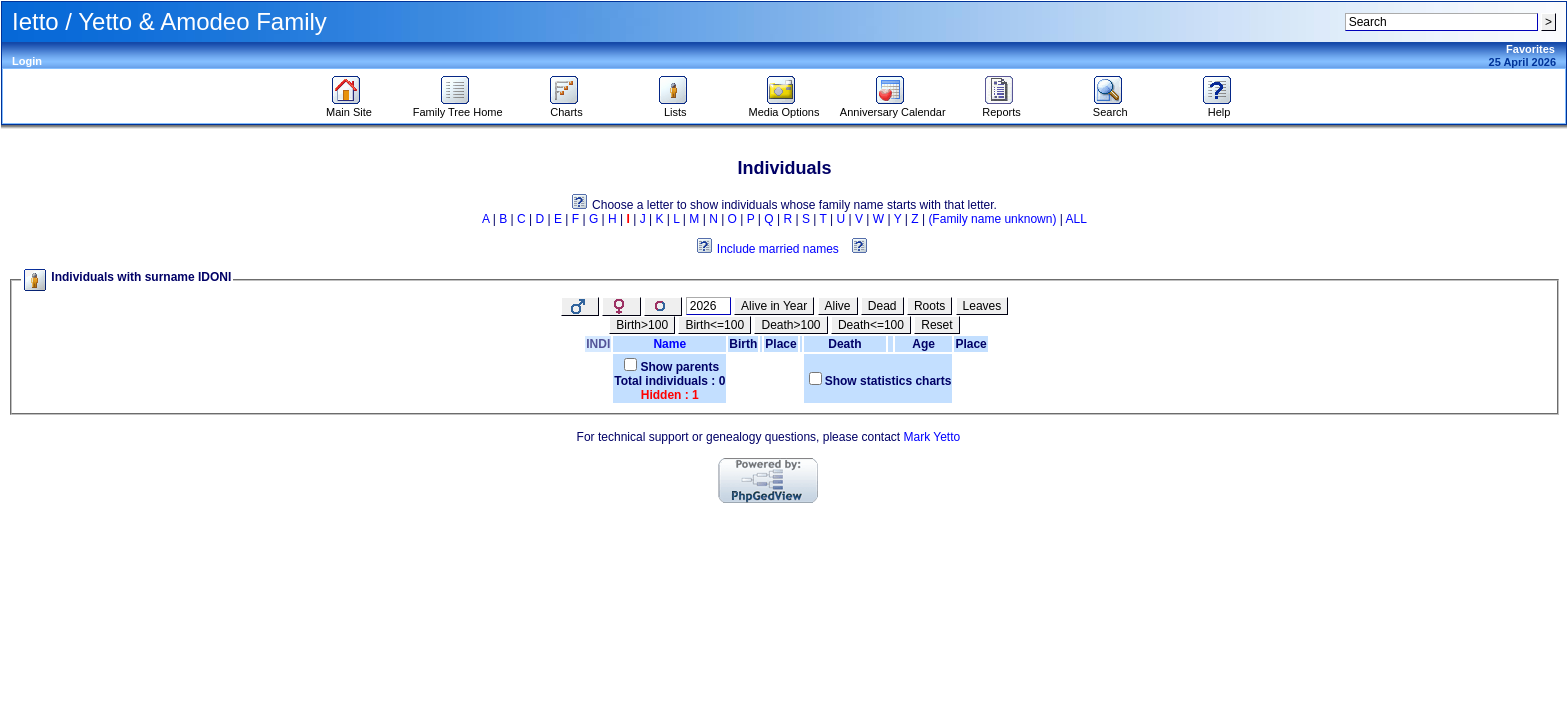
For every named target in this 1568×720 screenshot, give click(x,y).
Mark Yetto (931, 437)
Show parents (679, 367)
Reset (936, 325)
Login (27, 61)
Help (1219, 107)
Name (669, 344)
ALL (1076, 219)
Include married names (778, 249)
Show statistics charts (888, 381)
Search (1110, 107)
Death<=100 (871, 325)
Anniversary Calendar (893, 107)
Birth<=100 (714, 325)
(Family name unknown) (992, 219)
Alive (838, 306)
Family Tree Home (458, 107)
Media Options (784, 107)
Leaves (982, 306)
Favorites (1530, 49)
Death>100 (790, 325)
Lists (675, 107)
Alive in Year (774, 306)
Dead (882, 306)
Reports (1001, 107)
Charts (566, 107)
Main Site (349, 107)
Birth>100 (642, 325)
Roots (929, 306)
